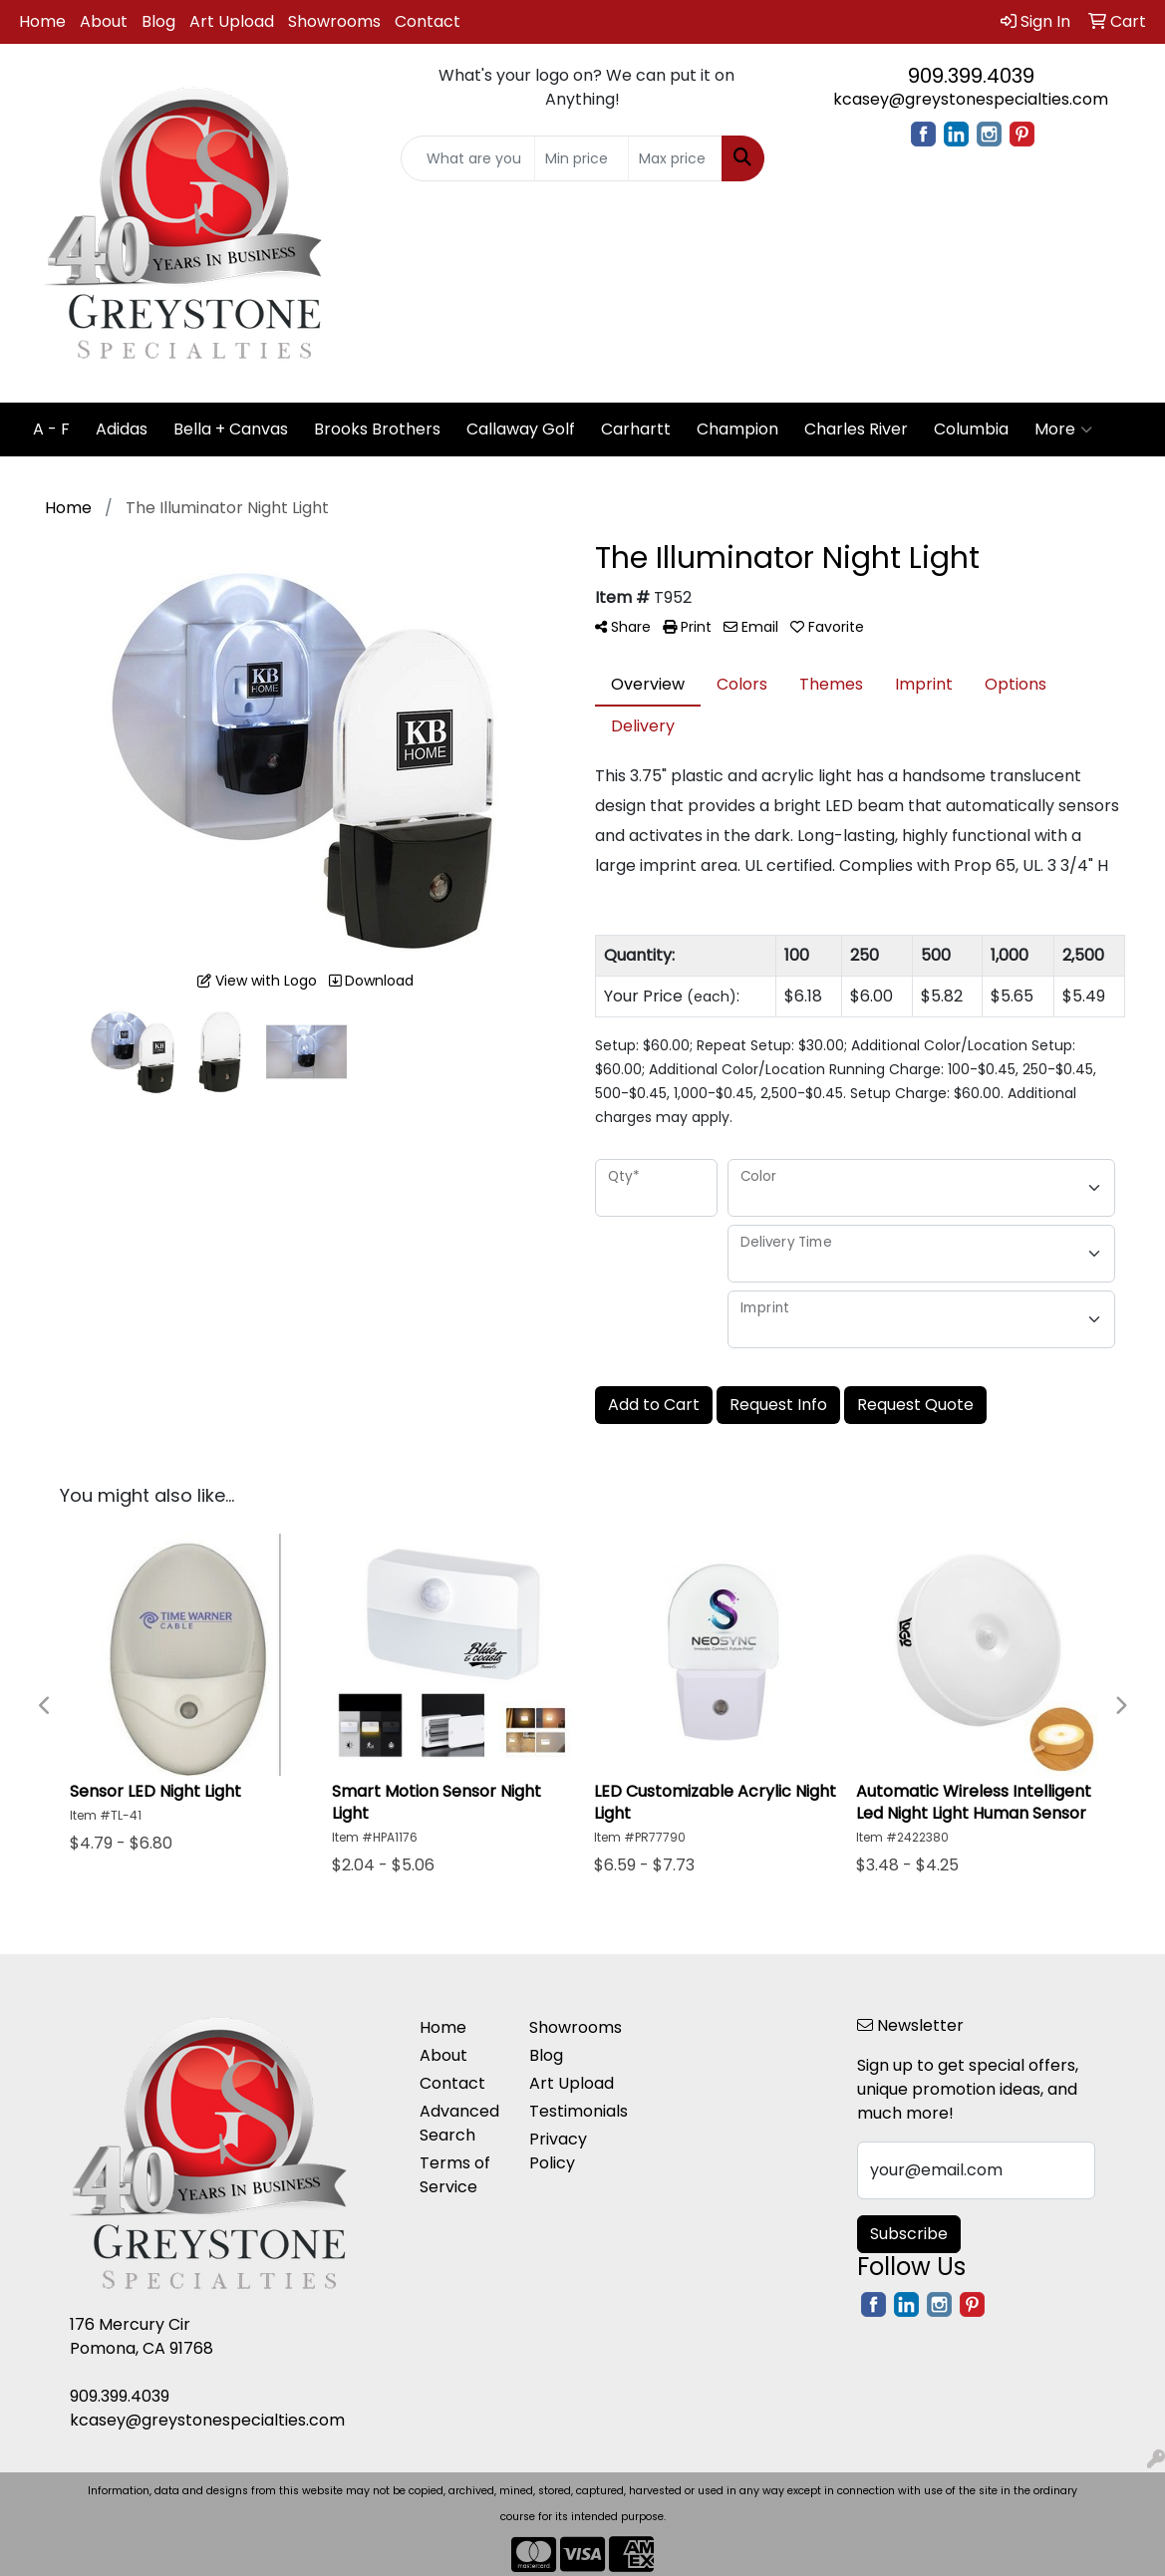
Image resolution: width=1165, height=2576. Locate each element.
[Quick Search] (468, 158)
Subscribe (909, 2233)
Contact (427, 21)
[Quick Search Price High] (675, 158)
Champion (737, 429)
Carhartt (636, 429)
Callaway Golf (520, 429)
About (104, 21)
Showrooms (334, 21)
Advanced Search (459, 2123)
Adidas (121, 429)
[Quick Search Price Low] (581, 158)
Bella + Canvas (230, 429)
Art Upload (231, 21)
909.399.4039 (971, 76)
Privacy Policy (558, 2151)
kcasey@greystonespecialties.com (970, 99)
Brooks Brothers (377, 429)
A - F (51, 429)
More (1063, 429)
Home (42, 21)
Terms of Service (455, 2174)
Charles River (856, 429)
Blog (158, 21)
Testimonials (572, 2111)
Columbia (971, 429)
